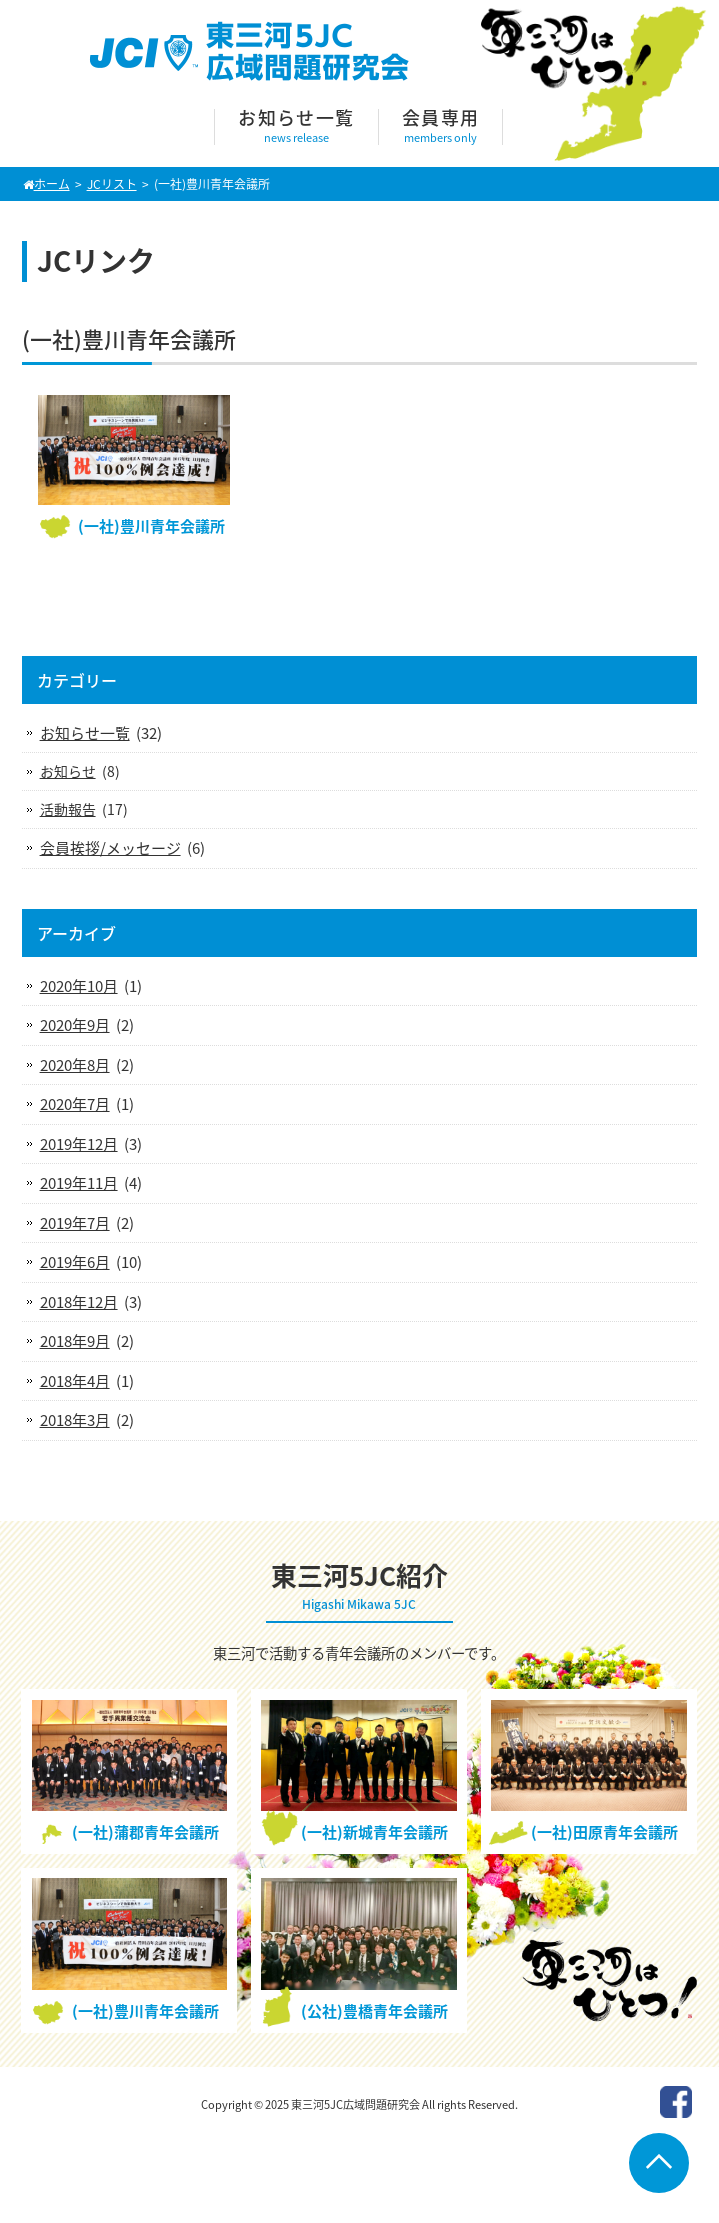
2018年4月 (75, 1381)
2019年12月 (79, 1144)
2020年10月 (79, 986)
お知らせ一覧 (85, 733)
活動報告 (68, 809)
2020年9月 (75, 1025)
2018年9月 (75, 1341)
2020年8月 (75, 1065)
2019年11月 (79, 1183)
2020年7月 (75, 1104)
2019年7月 (75, 1223)
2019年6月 (75, 1262)
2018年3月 (75, 1420)
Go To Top (659, 2163)
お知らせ (68, 771)
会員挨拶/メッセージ (110, 848)
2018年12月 (79, 1302)
